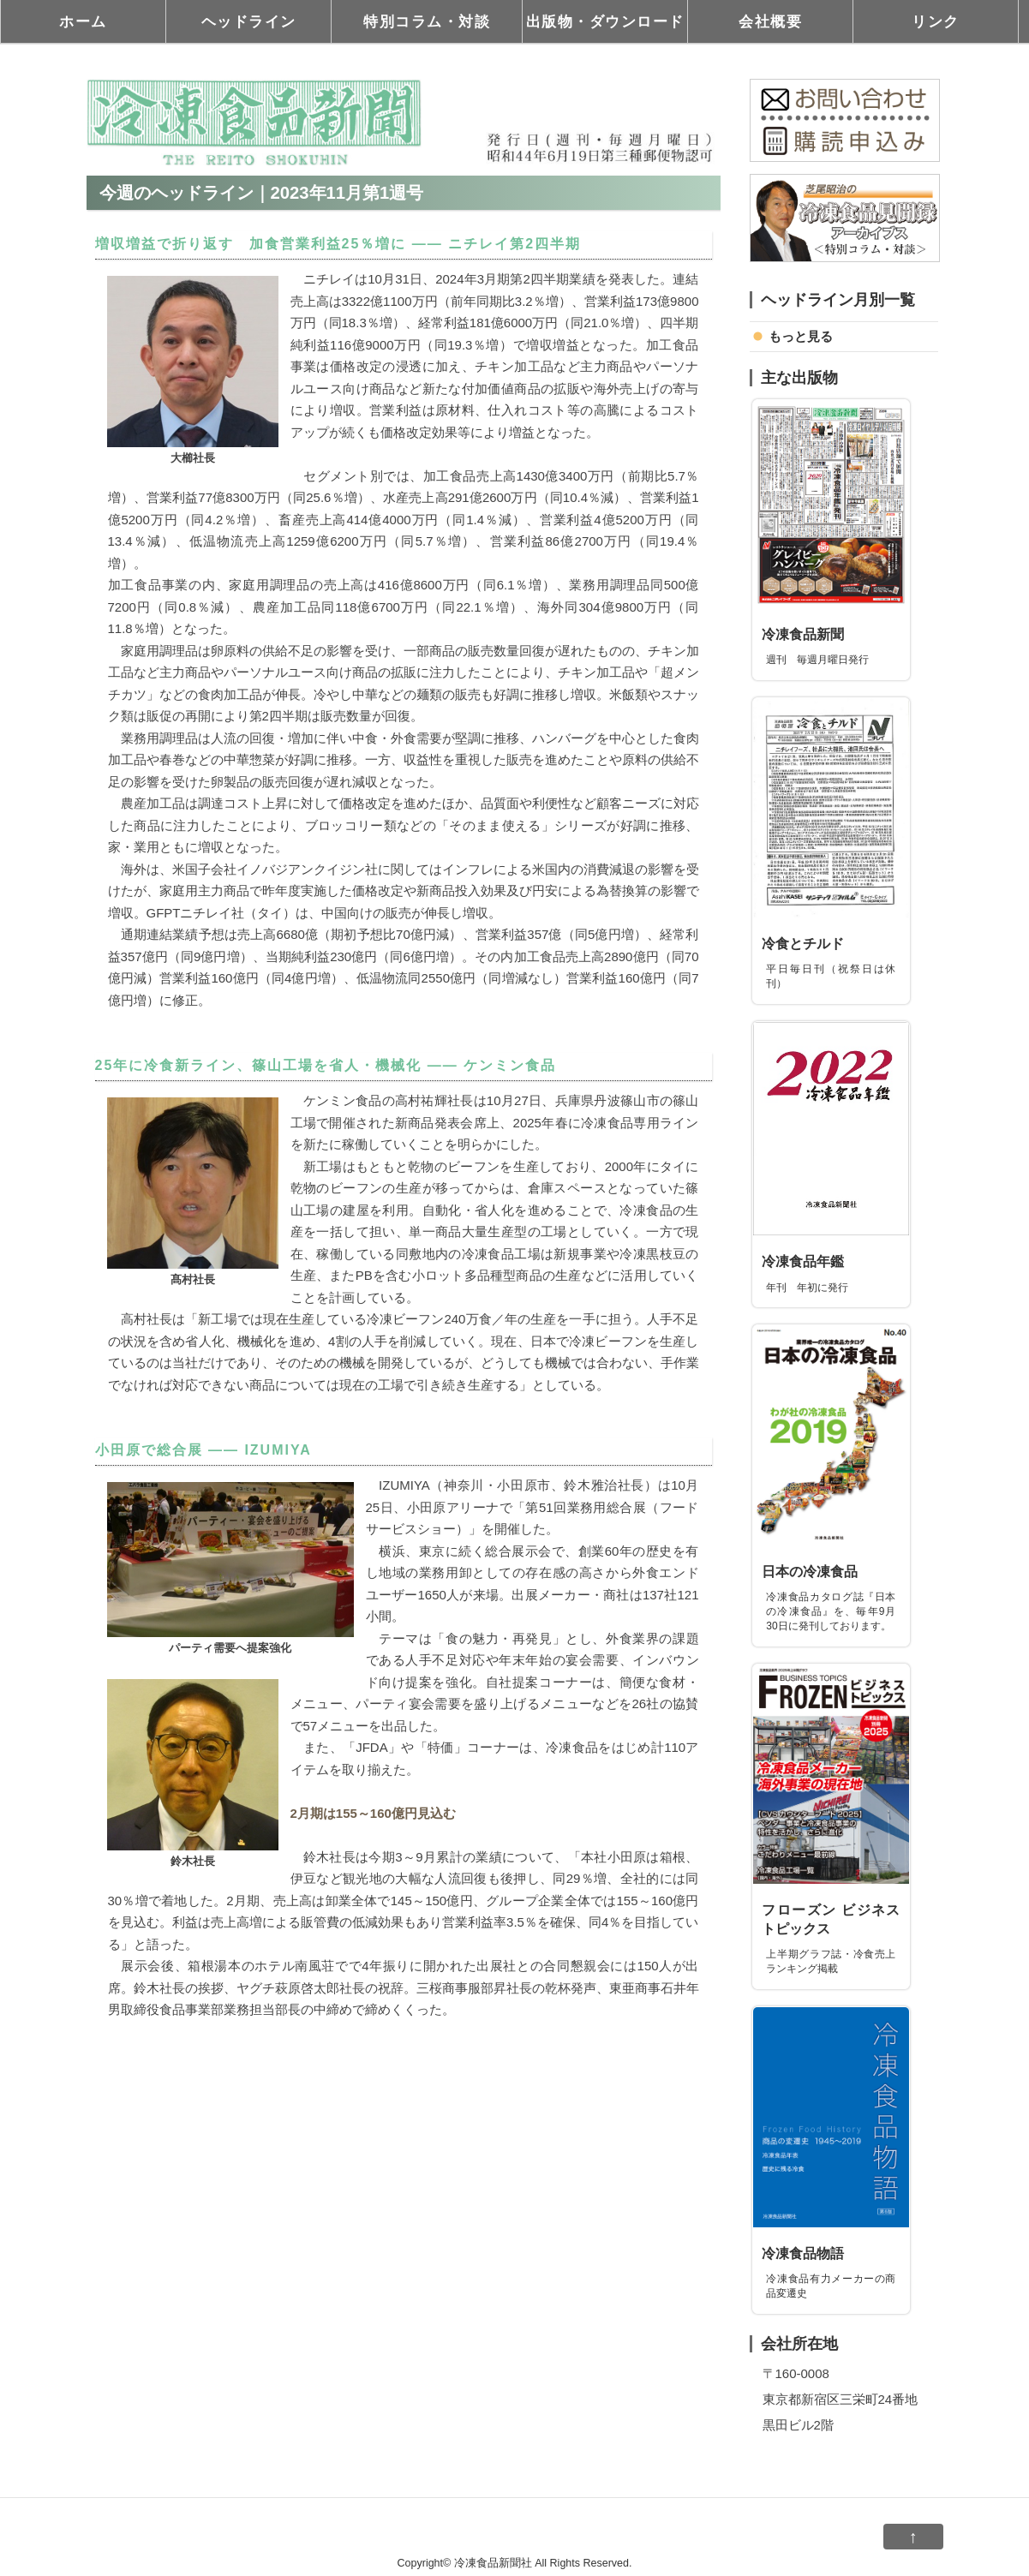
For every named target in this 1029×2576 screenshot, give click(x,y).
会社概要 (770, 21)
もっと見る (801, 336)
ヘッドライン (248, 21)
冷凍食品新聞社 (493, 2563)
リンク (936, 21)
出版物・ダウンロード (605, 21)
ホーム (83, 21)
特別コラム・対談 (426, 21)
